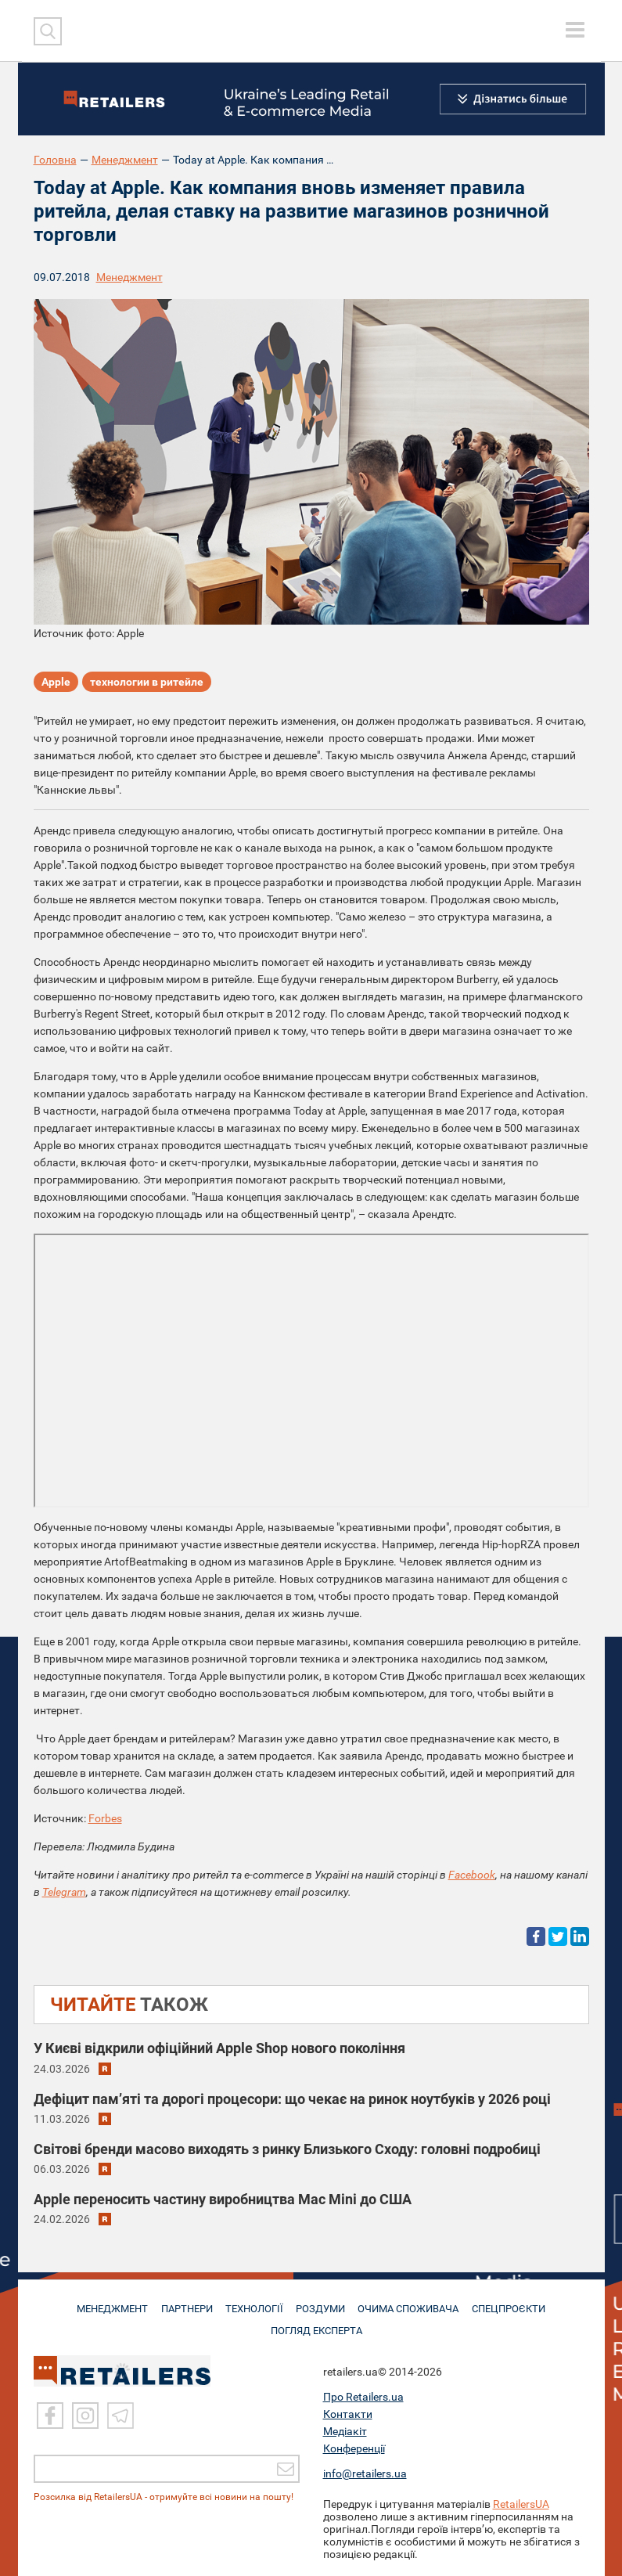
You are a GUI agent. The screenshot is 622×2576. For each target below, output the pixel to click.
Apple (55, 682)
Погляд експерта (319, 2323)
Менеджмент (125, 159)
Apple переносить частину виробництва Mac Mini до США (223, 2199)
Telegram (64, 1892)
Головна (55, 159)
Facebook (471, 1874)
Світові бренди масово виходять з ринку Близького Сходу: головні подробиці (287, 2149)
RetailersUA (521, 2504)
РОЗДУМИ (323, 2302)
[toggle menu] (575, 29)
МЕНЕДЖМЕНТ (108, 2302)
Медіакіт (345, 2431)
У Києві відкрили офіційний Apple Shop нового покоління (219, 2048)
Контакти (347, 2414)
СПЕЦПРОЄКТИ (512, 2302)
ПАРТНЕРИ (185, 2302)
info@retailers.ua (365, 2473)
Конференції (354, 2448)
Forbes (105, 1818)
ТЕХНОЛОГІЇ (255, 2302)
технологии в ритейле (146, 682)
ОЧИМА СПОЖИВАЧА (411, 2302)
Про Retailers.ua (363, 2396)
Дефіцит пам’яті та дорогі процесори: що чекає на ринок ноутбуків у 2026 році (292, 2099)
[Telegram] (120, 2415)
